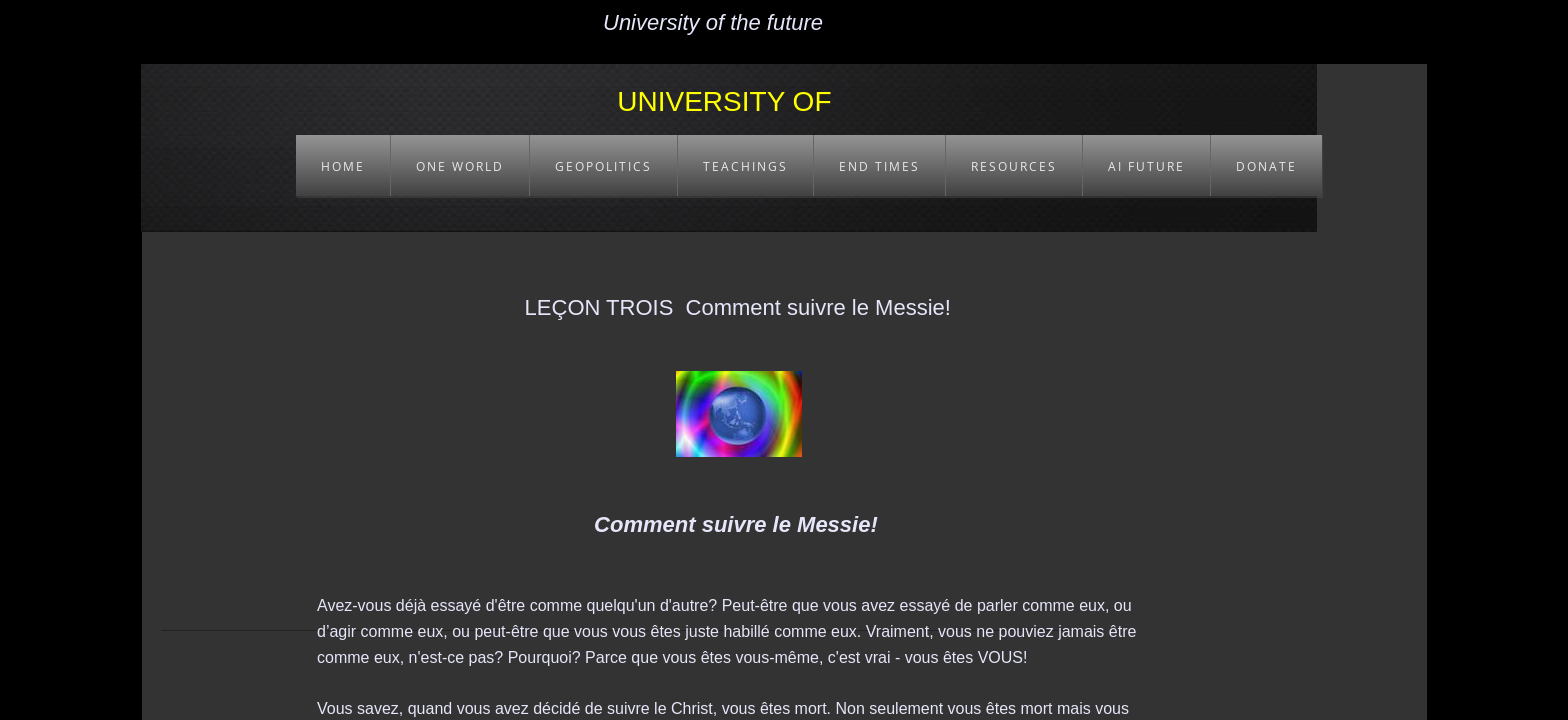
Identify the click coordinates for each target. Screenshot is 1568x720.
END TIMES (879, 166)
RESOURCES (1014, 166)
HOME (343, 166)
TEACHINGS (745, 166)
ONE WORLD (460, 166)
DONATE (1266, 166)
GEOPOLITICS (603, 166)
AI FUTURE (1146, 166)
